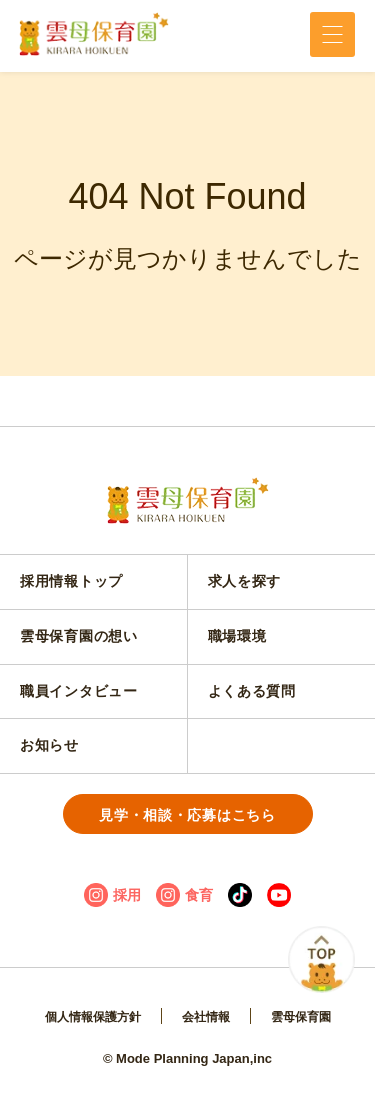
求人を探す (245, 581)
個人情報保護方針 (93, 1017)
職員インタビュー (79, 691)
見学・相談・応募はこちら (187, 815)
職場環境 (237, 636)
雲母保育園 (301, 1017)
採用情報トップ (71, 581)
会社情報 (206, 1017)
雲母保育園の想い (79, 636)
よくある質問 (252, 691)
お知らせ (49, 745)
